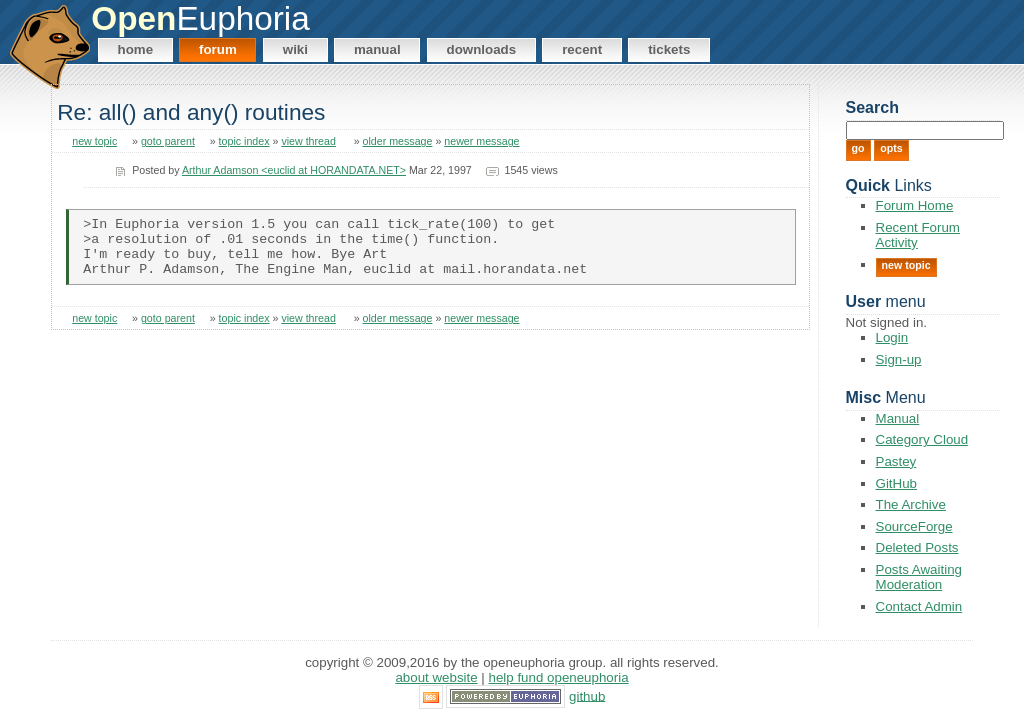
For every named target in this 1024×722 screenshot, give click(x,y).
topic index (244, 141)
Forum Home (915, 205)
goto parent (168, 141)
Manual (377, 49)
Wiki (295, 49)
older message (398, 141)
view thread (308, 141)
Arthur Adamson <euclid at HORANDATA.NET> (294, 170)
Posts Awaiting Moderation (919, 577)
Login (892, 337)
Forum (218, 49)
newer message (481, 141)
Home (136, 49)
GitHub (896, 483)
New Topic (906, 265)
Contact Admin (919, 606)
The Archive (911, 504)
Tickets (669, 49)
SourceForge (914, 526)
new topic (94, 141)
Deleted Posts (917, 547)
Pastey (896, 461)
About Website (436, 677)
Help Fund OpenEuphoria (559, 677)
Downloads (482, 49)
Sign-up (899, 359)
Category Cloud (922, 439)
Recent (582, 49)
